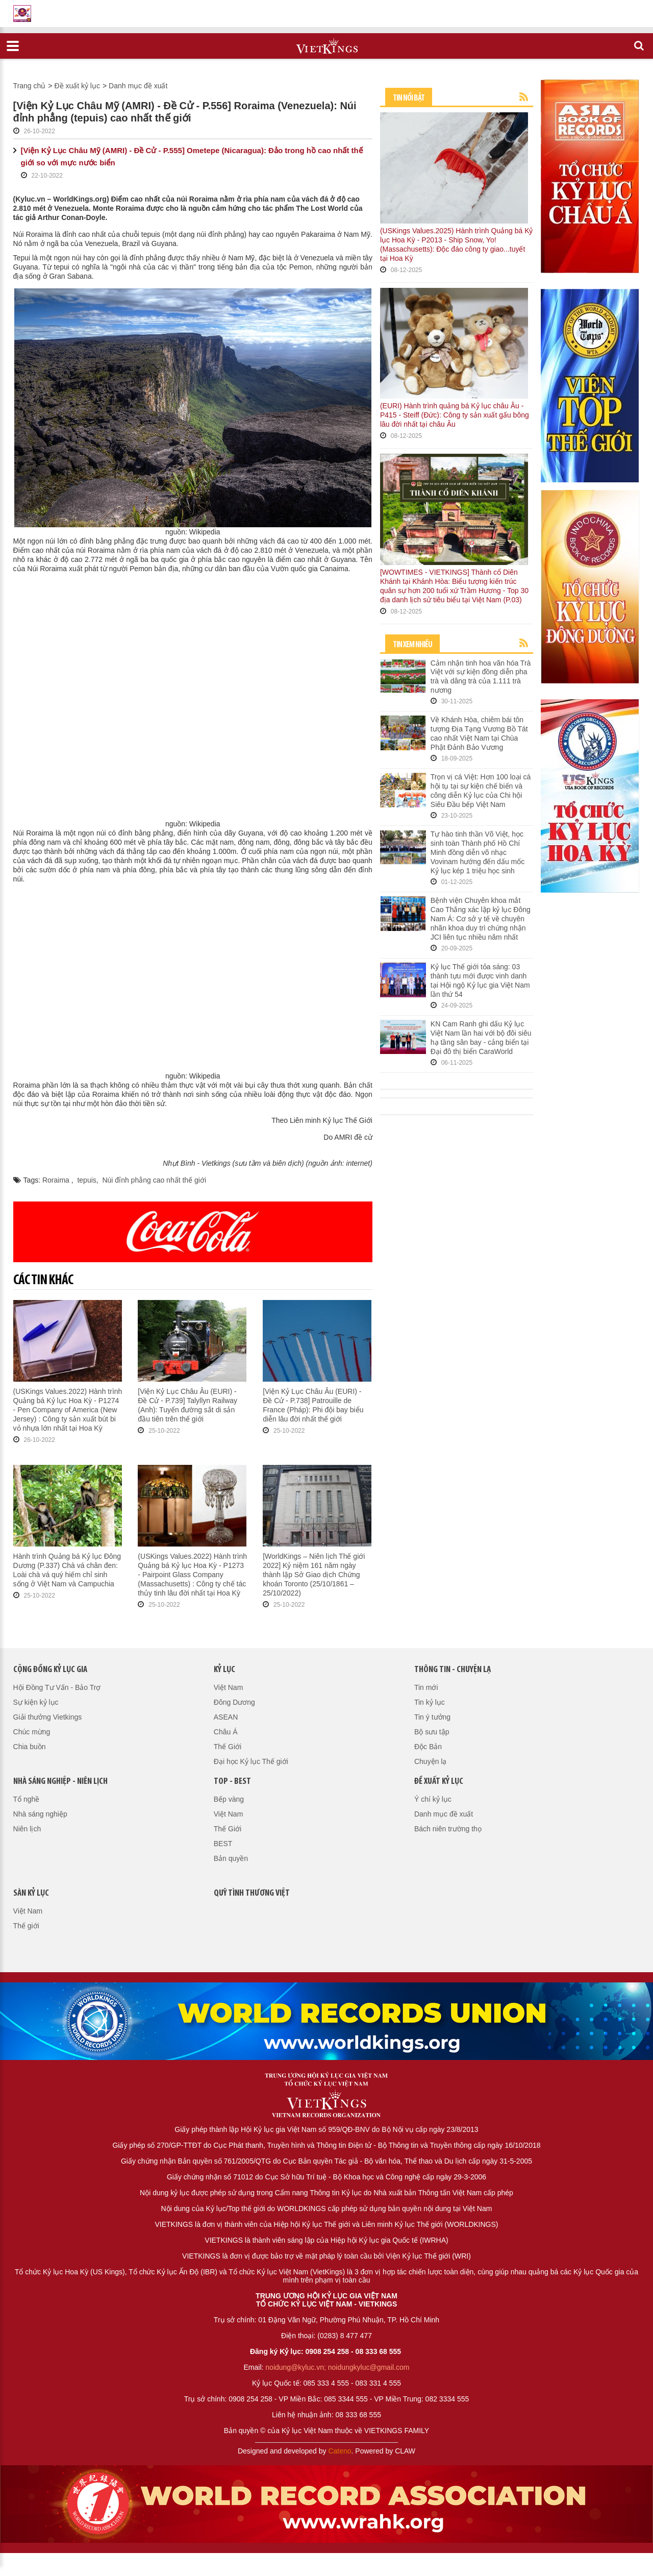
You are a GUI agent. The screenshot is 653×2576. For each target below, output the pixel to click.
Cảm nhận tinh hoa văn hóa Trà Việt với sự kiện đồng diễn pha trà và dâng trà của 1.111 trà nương (481, 677)
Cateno (339, 2451)
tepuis (86, 1180)
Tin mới (426, 1687)
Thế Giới (227, 1747)
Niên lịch (27, 1829)
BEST (223, 1843)
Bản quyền (231, 1858)
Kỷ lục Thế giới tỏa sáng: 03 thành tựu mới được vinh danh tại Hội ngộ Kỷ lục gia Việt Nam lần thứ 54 (480, 980)
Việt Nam (228, 1687)
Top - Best (232, 1781)
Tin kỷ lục (429, 1702)
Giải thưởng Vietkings (47, 1717)
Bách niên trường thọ (448, 1829)
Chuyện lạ (430, 1761)
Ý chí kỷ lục (432, 1799)
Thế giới (26, 1926)
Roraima (56, 1180)
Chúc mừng (32, 1732)
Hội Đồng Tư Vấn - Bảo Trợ (57, 1687)
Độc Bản (428, 1747)
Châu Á (226, 1732)
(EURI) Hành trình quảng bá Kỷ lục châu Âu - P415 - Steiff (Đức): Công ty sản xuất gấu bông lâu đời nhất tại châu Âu (454, 415)
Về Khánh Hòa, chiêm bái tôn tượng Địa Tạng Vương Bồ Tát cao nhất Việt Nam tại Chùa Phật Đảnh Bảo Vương (479, 733)
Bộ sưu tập (431, 1732)
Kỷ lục (224, 1670)
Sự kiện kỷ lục (36, 1702)
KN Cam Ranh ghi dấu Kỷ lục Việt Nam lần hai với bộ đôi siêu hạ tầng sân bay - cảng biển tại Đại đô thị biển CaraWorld (481, 1038)
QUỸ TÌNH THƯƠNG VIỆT (252, 1893)
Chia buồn (29, 1747)
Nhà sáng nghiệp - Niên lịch (60, 1781)
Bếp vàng (229, 1799)
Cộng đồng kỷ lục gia (50, 1670)
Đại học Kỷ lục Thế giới (251, 1761)
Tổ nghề (26, 1799)
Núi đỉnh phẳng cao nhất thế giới (154, 1180)
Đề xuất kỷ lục (77, 86)
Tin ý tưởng (432, 1717)
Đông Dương (234, 1702)
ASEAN (226, 1717)
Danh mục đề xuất (138, 86)
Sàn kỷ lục (31, 1893)
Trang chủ (29, 86)
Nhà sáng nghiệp (40, 1814)
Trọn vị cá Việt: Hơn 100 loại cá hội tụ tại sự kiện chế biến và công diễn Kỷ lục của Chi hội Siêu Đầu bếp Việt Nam (481, 790)
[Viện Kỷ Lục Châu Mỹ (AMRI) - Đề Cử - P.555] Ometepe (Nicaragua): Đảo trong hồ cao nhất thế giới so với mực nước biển (192, 156)
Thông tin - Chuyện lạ (452, 1670)
